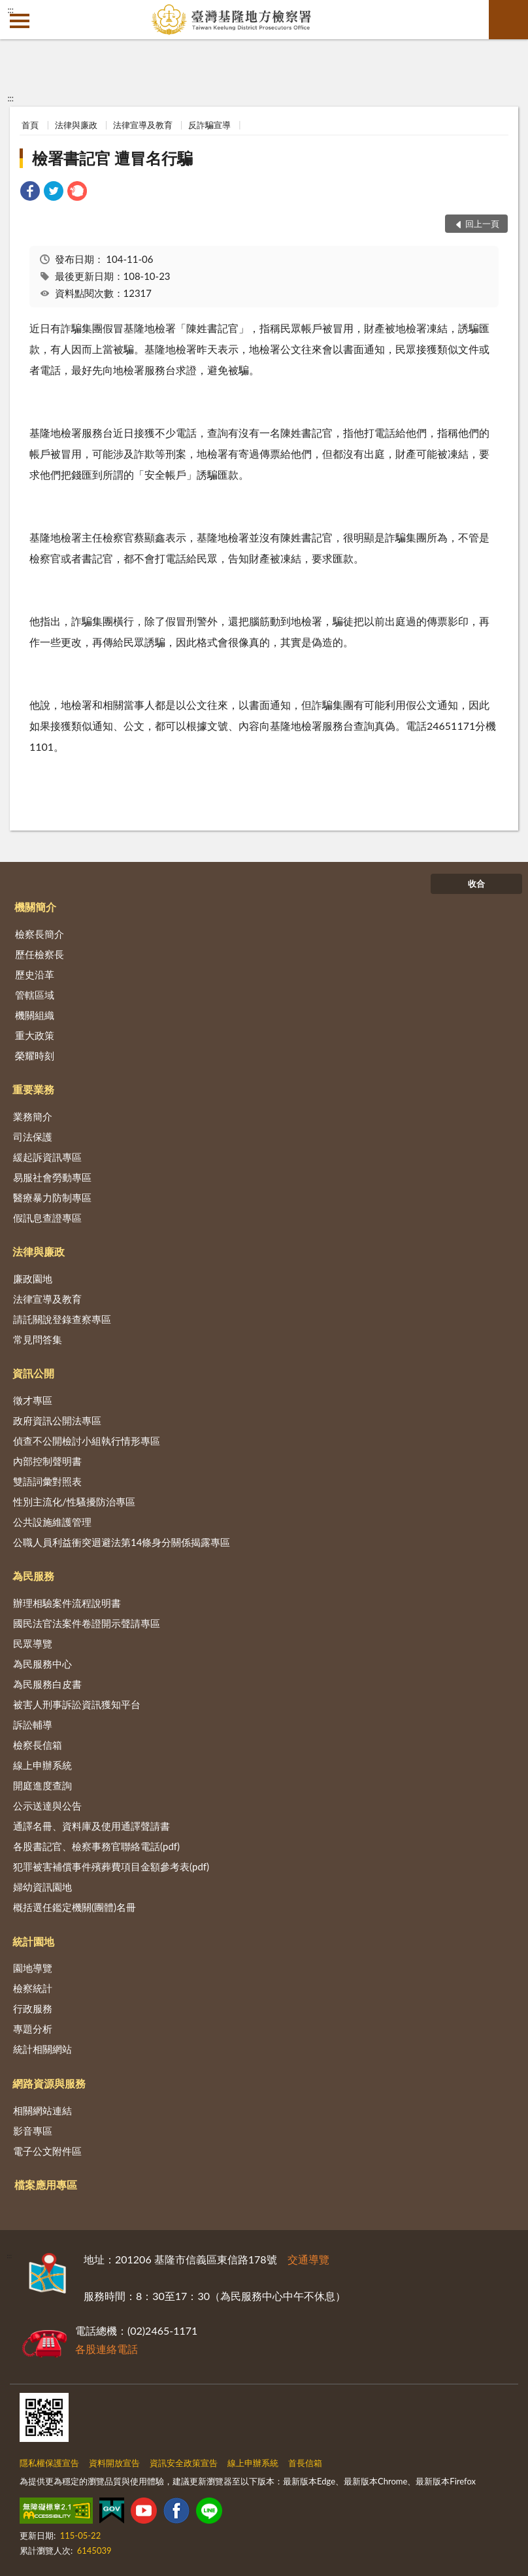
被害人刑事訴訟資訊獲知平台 (76, 1704)
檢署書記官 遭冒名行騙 (112, 157)
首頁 (30, 125)
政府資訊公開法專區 (57, 1420)
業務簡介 (32, 1116)
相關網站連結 (42, 2110)
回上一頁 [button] (482, 223)
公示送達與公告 (47, 1806)
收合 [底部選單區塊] (476, 883)
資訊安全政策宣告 (184, 2463)
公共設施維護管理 (52, 1522)
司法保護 (32, 1136)
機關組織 (34, 1015)
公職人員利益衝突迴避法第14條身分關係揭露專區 (121, 1542)
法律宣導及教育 (143, 125)
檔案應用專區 (45, 2184)
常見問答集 (37, 1339)
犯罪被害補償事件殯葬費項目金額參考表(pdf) (111, 1866)
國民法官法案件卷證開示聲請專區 (86, 1623)
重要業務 (33, 1089)
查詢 (508, 19)
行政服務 (32, 2008)
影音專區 (32, 2131)
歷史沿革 (34, 974)
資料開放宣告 (114, 2463)
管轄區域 (34, 995)
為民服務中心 (42, 1664)
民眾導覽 (32, 1643)
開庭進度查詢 (42, 1785)
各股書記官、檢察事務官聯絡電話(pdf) (96, 1846)
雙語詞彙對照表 (47, 1481)
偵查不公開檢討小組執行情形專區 (86, 1441)
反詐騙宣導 (209, 125)
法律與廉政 (76, 125)
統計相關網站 (42, 2049)
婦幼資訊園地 (42, 1887)
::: (10, 10)
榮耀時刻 (34, 1055)
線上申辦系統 (42, 1765)
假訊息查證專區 (47, 1218)
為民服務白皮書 (47, 1684)
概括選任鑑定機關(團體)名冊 (74, 1907)
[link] (30, 192)
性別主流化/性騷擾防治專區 (74, 1501)
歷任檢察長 (39, 954)
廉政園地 (32, 1278)
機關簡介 (35, 907)
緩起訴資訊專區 (47, 1157)
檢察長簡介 (39, 934)
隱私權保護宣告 (49, 2463)
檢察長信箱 (37, 1745)
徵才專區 (32, 1400)
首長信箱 (305, 2463)
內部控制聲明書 (47, 1461)
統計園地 (33, 1941)
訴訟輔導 (32, 1724)
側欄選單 (19, 21)
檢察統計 (32, 1988)
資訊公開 (33, 1373)
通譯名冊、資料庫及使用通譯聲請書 (91, 1826)
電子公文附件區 (47, 2151)
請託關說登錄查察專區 (62, 1319)
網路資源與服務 (49, 2083)
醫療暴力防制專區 (52, 1197)
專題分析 (32, 2029)
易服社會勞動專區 (52, 1177)
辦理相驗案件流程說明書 (67, 1603)
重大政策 (34, 1035)
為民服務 (33, 1576)
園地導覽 (32, 1968)
